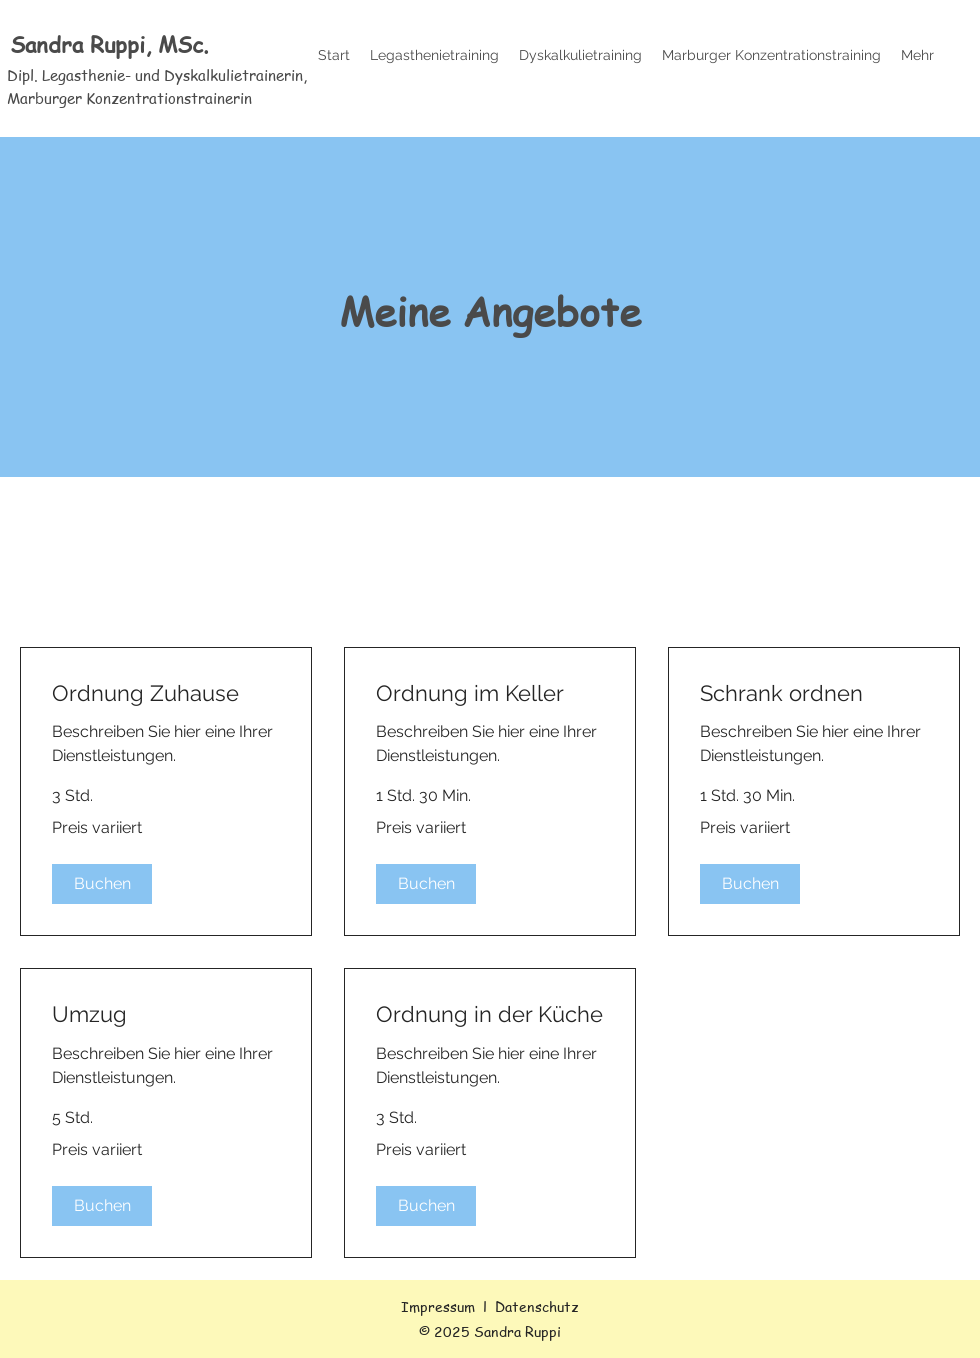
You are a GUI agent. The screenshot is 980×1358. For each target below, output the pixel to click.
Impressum (438, 1306)
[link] (166, 693)
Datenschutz (537, 1306)
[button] (102, 884)
